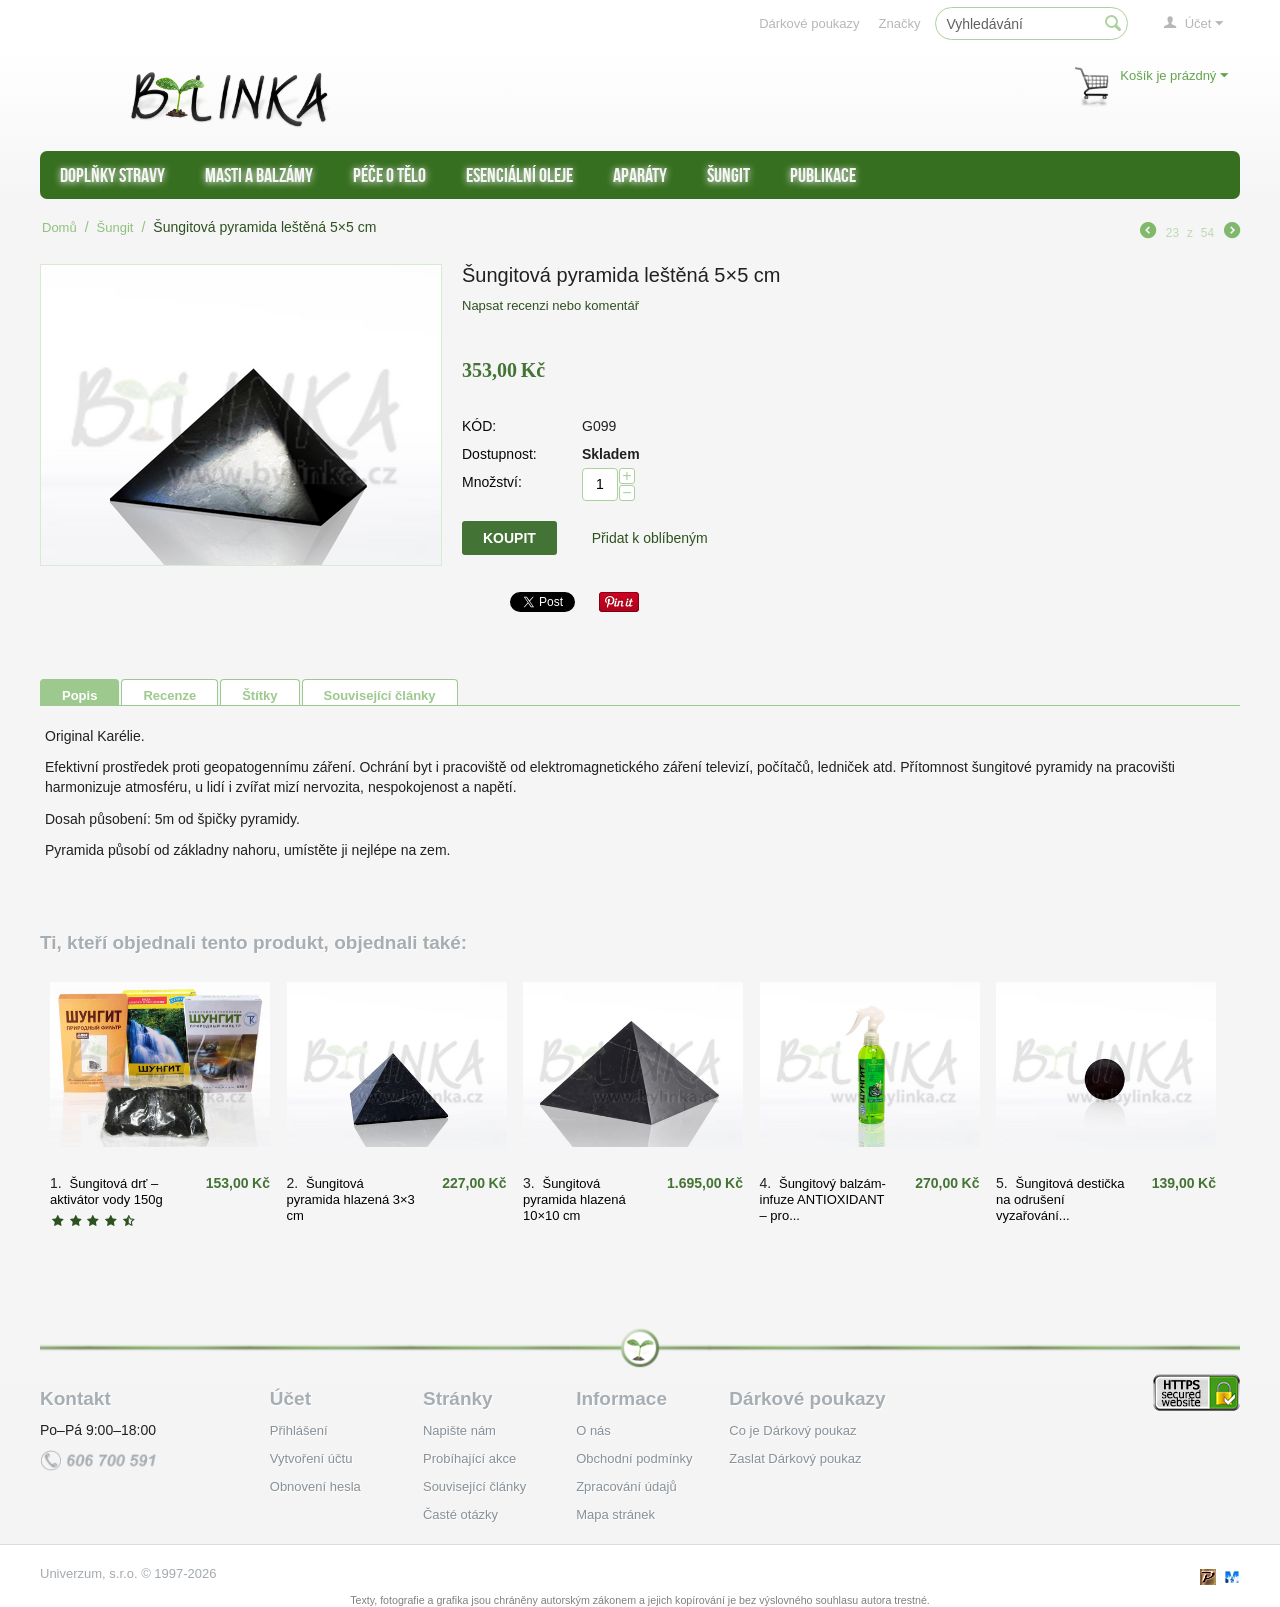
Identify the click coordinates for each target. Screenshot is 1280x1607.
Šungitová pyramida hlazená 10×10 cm (574, 1199)
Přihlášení (299, 1430)
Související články (380, 695)
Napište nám (459, 1430)
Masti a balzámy (259, 175)
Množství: (492, 482)
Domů (59, 227)
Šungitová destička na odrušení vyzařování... (1060, 1199)
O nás (593, 1430)
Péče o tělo (389, 175)
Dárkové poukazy (809, 23)
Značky (900, 23)
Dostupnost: (499, 454)
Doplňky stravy (112, 175)
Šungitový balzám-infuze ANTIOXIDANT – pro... (823, 1199)
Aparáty (640, 175)
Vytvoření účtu (311, 1458)
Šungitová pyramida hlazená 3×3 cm (351, 1199)
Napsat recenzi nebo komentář (550, 305)
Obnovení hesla (315, 1486)
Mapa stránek (615, 1514)
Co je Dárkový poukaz (792, 1430)
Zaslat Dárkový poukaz (795, 1458)
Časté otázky (460, 1514)
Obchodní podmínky (634, 1458)
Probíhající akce (469, 1458)
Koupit (509, 538)
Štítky (259, 695)
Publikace (823, 175)
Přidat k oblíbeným (650, 538)
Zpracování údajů (626, 1486)
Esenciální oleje (519, 175)
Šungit (728, 175)
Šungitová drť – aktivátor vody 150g (106, 1191)
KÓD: (479, 426)
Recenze (169, 695)
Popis (79, 695)
